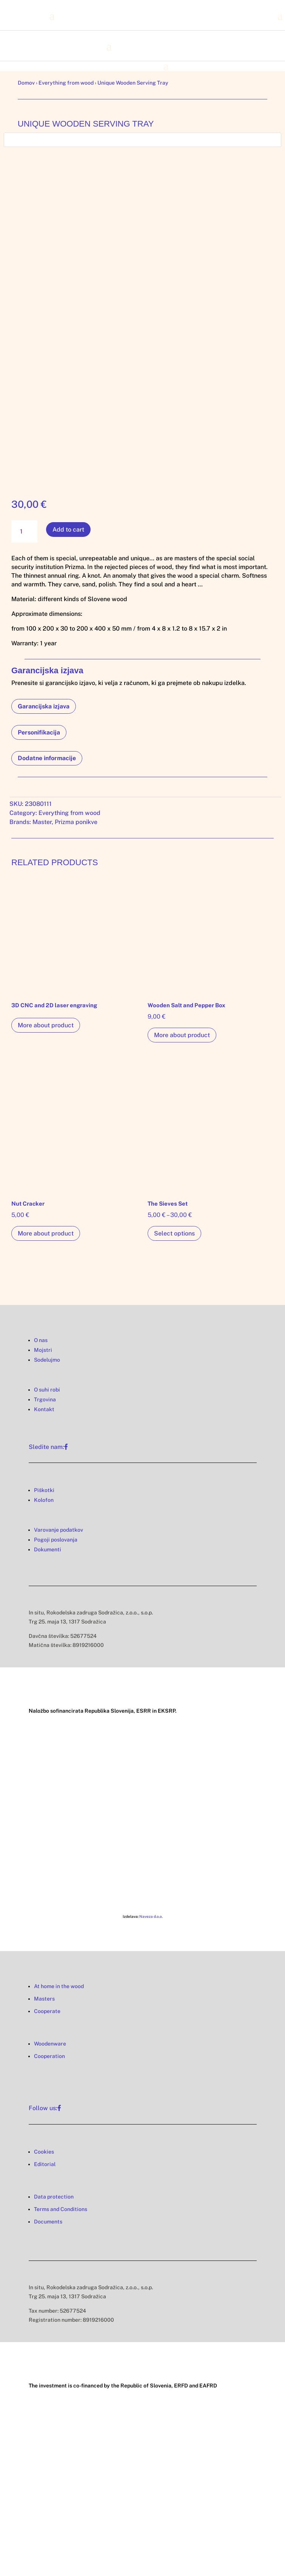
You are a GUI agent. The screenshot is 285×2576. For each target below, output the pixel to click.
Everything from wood (66, 83)
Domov (26, 83)
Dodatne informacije (47, 758)
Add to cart (68, 529)
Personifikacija (39, 732)
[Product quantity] (24, 531)
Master (42, 822)
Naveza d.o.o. (151, 1916)
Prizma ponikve (76, 822)
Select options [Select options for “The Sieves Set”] (174, 1233)
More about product (46, 1025)
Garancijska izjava (43, 706)
